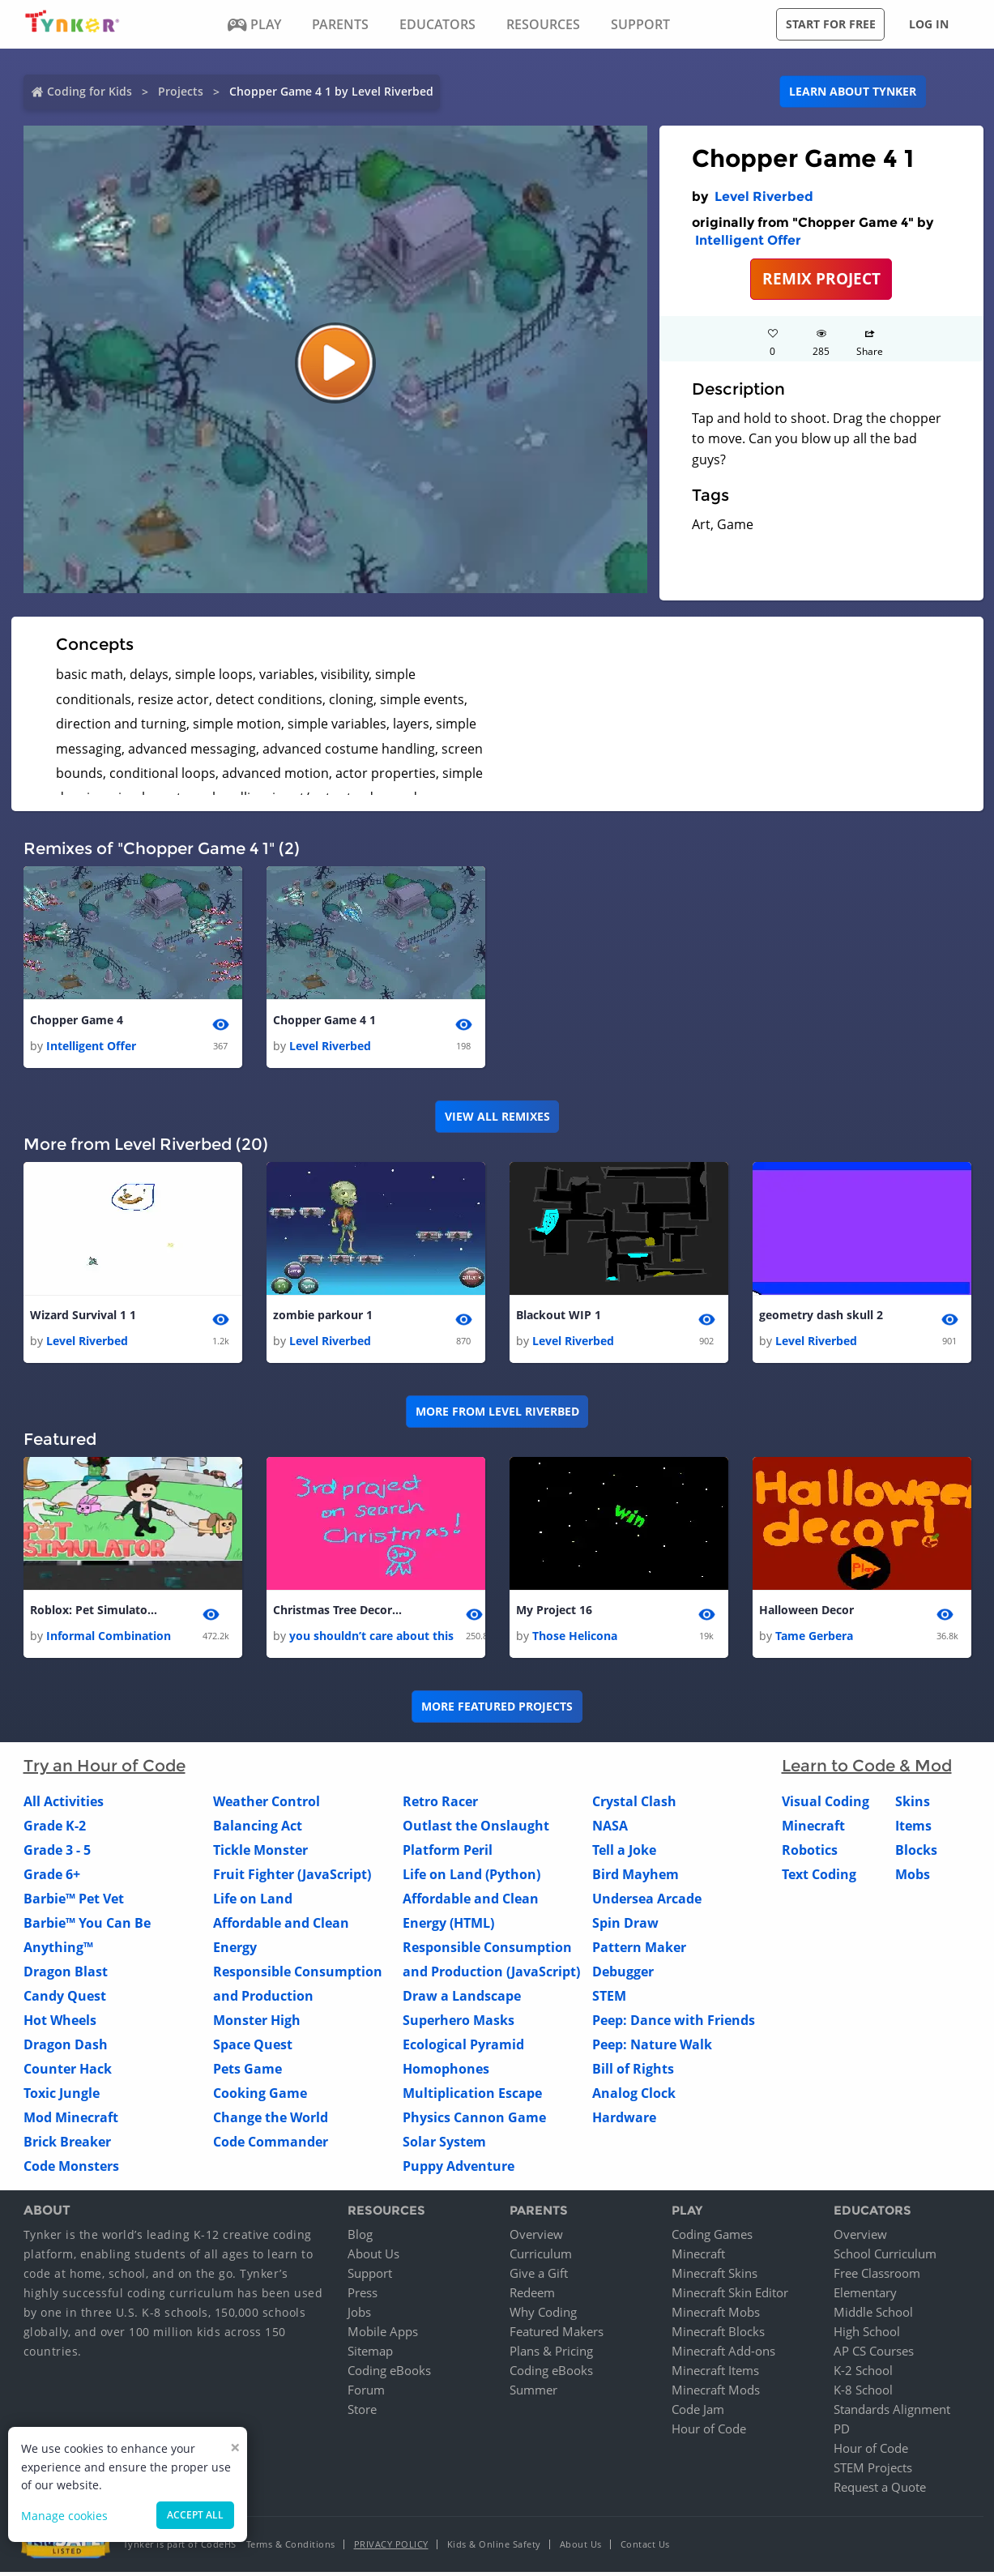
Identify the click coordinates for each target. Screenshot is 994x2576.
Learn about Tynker (852, 91)
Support (370, 2277)
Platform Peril (448, 1853)
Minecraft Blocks (718, 2335)
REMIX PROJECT (821, 278)
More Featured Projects (497, 1710)
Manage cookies (64, 2515)
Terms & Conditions (290, 2548)
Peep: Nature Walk (652, 2048)
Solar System (444, 2145)
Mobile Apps (383, 2335)
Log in (929, 24)
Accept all (195, 2515)
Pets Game (247, 2072)
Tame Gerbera (814, 1639)
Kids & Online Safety (494, 2548)
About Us (373, 2257)
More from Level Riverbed (497, 1413)
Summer (533, 2394)
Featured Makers (557, 2335)
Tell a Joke (624, 1853)
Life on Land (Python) (471, 1877)
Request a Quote (880, 2491)
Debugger (623, 1975)
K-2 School (863, 2374)
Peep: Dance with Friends (673, 2023)
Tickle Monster (260, 1853)
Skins (912, 1804)
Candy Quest (64, 1999)
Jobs (359, 2316)
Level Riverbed (764, 196)
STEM (609, 1999)
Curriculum (541, 2257)
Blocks (916, 1853)
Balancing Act (257, 1829)
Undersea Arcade (647, 1902)
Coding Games (712, 2238)
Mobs (912, 1877)
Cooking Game (260, 2096)
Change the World (270, 2121)
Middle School (873, 2316)
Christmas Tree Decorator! (338, 1613)
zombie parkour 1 (323, 1316)
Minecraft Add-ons (723, 2355)
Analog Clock (634, 2096)
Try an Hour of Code (104, 1769)
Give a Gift (539, 2277)
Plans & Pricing (551, 2355)
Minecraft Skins (714, 2277)
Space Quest (252, 2048)
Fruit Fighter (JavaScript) (292, 1877)
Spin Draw (625, 1926)
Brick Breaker (67, 2145)
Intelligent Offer (748, 240)
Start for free (831, 24)
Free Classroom (877, 2277)
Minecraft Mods (716, 2394)
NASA (610, 1829)
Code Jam (698, 2413)
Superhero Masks (458, 2023)
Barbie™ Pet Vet (73, 1902)
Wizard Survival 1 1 (83, 1316)
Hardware (624, 2121)
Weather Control (266, 1804)
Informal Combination (108, 1639)
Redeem (532, 2296)
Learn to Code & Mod (867, 1769)
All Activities (63, 1804)
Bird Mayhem (635, 1877)
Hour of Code (709, 2432)
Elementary (865, 2296)
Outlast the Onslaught (476, 1829)
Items (913, 1829)
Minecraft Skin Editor (730, 2296)
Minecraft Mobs (716, 2316)
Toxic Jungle (61, 2096)
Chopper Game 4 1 (324, 1020)
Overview (536, 2238)
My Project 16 (554, 1613)
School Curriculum (885, 2257)
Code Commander (270, 2145)
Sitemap (370, 2355)
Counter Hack (67, 2072)
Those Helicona (574, 1639)
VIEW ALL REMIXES (497, 1117)
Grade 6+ (51, 1877)
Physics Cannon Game (474, 2121)
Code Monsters (71, 2169)
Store (362, 2413)
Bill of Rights (633, 2072)
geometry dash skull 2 (821, 1316)
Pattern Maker (639, 1950)
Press (363, 2296)
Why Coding (543, 2316)
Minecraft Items (715, 2374)
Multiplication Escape (472, 2096)
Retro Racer (440, 1804)
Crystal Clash (634, 1804)
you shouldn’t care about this (371, 1639)
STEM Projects (873, 2471)
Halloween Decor (806, 1613)
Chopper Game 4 (76, 1020)
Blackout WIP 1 (558, 1316)
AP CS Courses (874, 2355)
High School (867, 2335)
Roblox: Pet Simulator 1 (95, 1613)
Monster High (257, 2023)
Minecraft (813, 1829)
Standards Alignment (892, 2413)
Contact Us (645, 2548)
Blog (360, 2238)
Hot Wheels (59, 2023)
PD (842, 2432)
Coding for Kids (89, 91)
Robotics (810, 1853)
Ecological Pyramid (463, 2048)
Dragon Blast (65, 1975)
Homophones (446, 2072)
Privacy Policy (391, 2548)
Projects (180, 91)
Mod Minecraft (70, 2121)
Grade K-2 (54, 1829)
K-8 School (863, 2394)
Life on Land (252, 1902)
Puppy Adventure (458, 2169)
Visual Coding (825, 1804)
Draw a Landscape (462, 1999)
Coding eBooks (389, 2374)
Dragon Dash (65, 2048)
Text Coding (819, 1877)
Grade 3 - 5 (57, 1853)
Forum (366, 2394)
